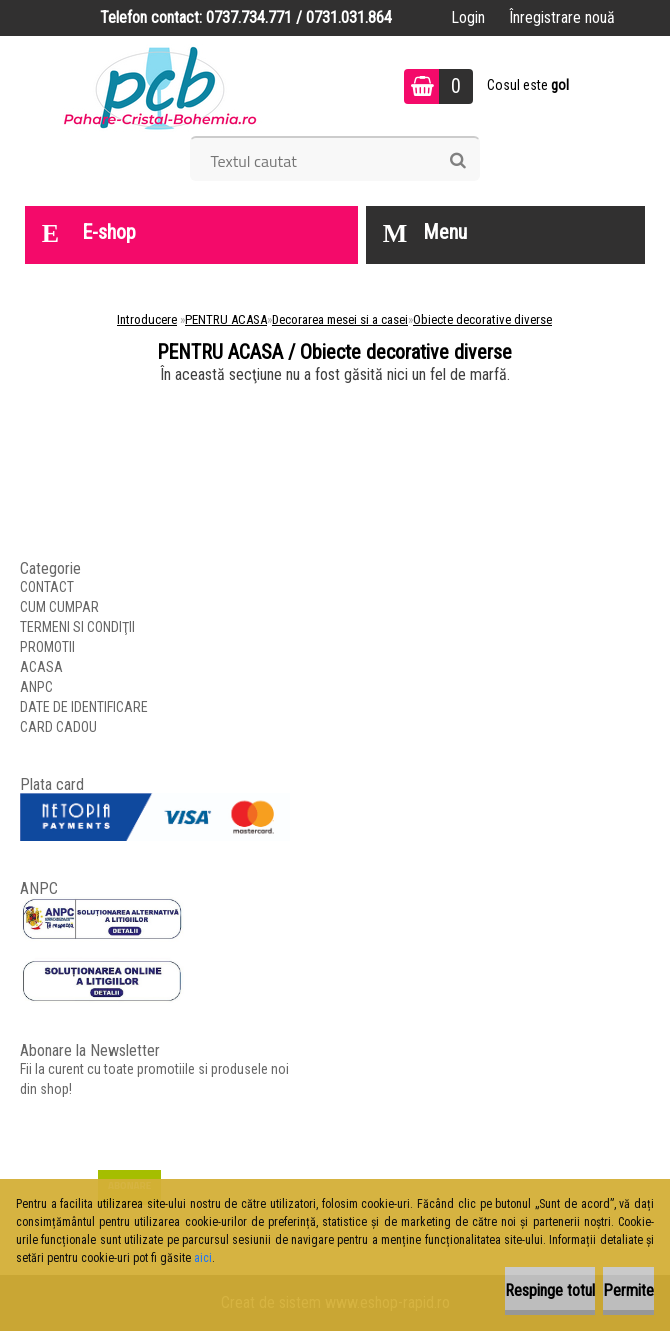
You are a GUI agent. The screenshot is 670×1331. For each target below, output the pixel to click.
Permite (628, 1290)
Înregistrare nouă (562, 17)
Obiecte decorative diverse (482, 319)
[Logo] (160, 86)
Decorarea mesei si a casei (340, 319)
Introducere (147, 319)
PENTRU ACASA (226, 319)
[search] (457, 161)
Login (468, 17)
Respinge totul (550, 1290)
